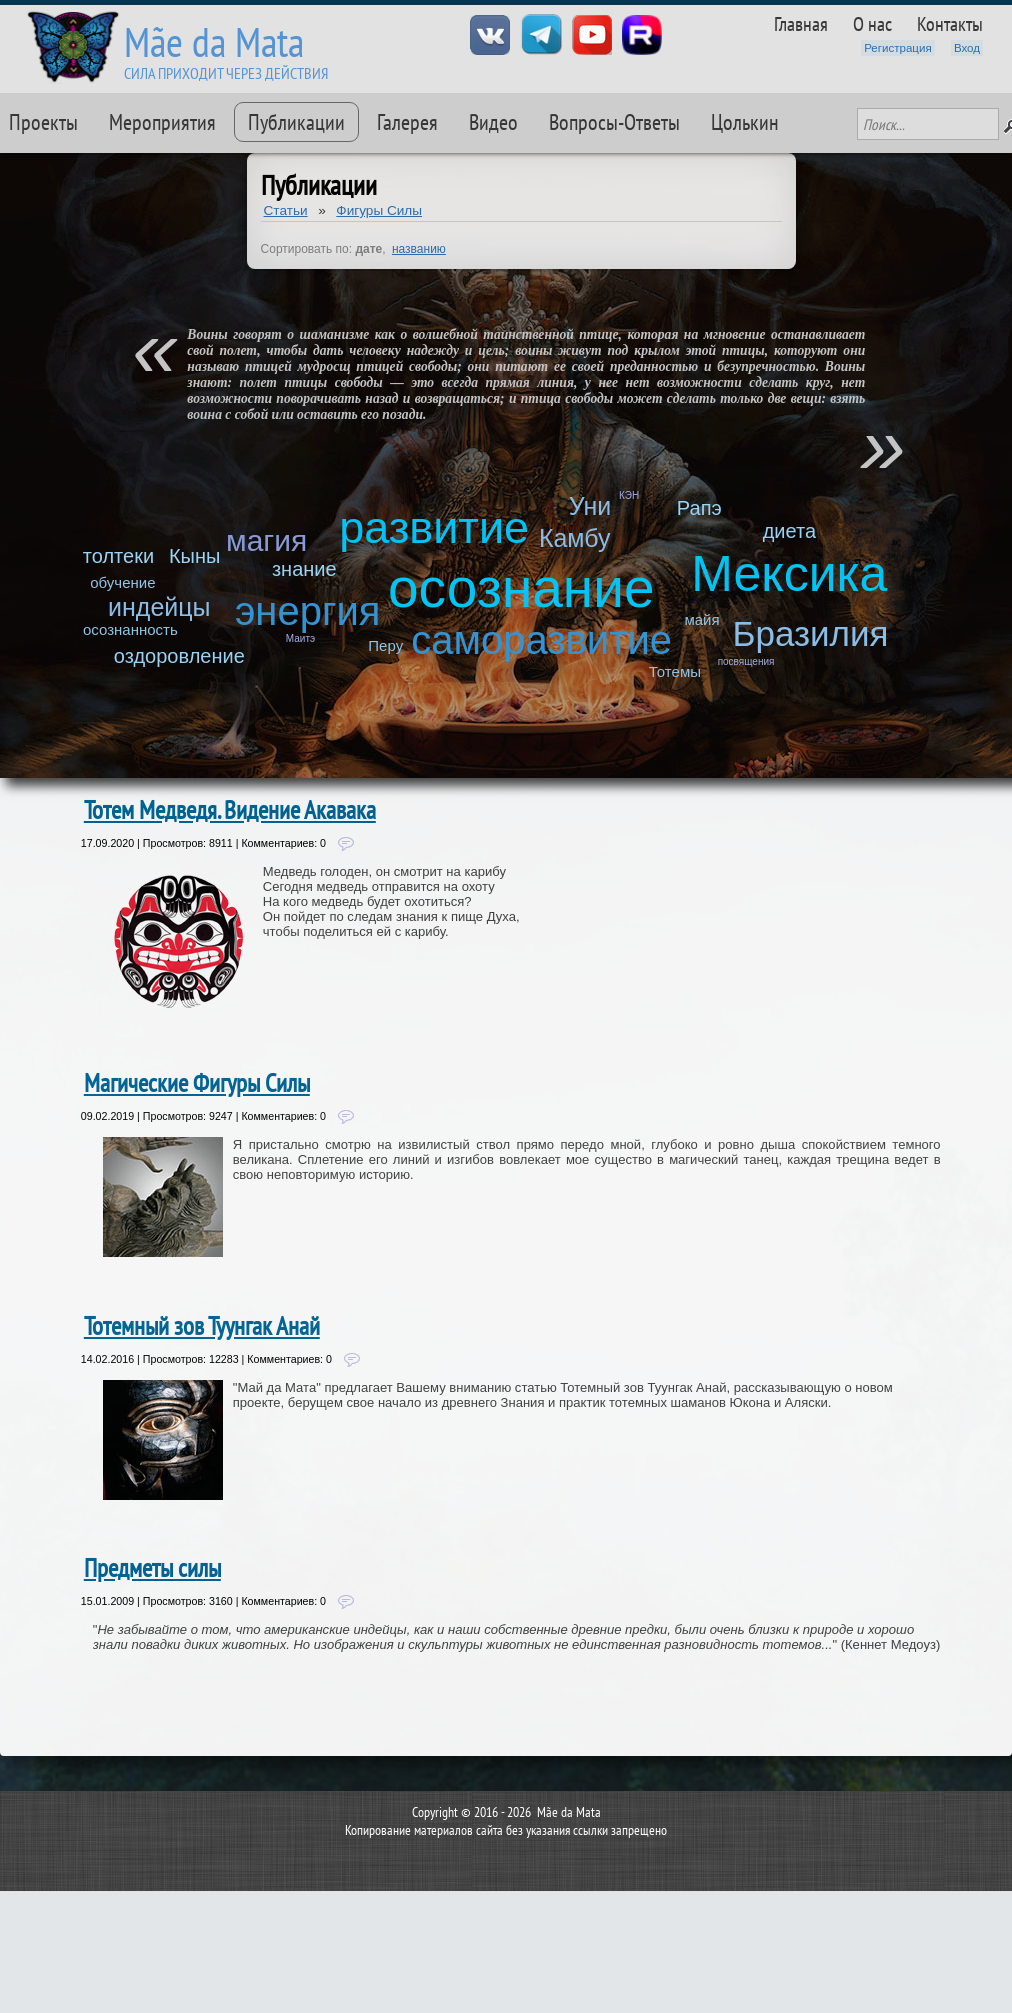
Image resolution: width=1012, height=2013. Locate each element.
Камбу (575, 538)
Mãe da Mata (214, 41)
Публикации (296, 122)
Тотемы (675, 671)
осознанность (130, 629)
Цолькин (745, 122)
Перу (385, 645)
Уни (590, 506)
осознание (521, 588)
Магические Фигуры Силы (197, 1083)
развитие (434, 527)
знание (304, 569)
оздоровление (179, 656)
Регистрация (898, 48)
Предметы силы (152, 1568)
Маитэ (300, 638)
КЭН (629, 495)
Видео (493, 122)
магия (266, 540)
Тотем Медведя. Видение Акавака (230, 810)
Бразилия (810, 633)
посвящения (746, 661)
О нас (872, 23)
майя (701, 619)
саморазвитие (541, 640)
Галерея (407, 122)
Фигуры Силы (379, 210)
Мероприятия (162, 122)
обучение (122, 582)
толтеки (118, 556)
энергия (308, 611)
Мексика (789, 574)
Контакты (950, 23)
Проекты (43, 122)
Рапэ (699, 508)
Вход (967, 48)
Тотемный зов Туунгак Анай (202, 1326)
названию (419, 249)
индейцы (159, 607)
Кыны (194, 556)
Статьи (286, 210)
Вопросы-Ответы (614, 122)
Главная (801, 23)
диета (789, 531)
